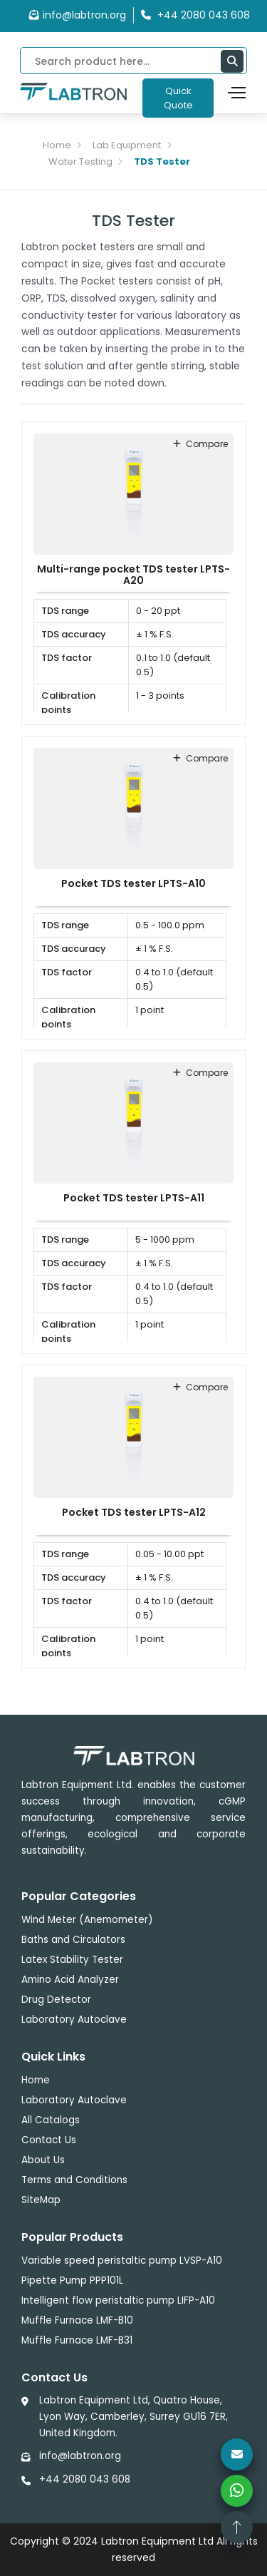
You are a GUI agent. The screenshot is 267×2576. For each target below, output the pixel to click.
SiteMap (41, 2200)
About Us (43, 2160)
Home (57, 145)
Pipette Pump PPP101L (72, 2280)
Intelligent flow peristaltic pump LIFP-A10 (118, 2300)
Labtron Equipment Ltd (157, 2541)
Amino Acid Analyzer (70, 1979)
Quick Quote (178, 98)
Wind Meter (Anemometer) (86, 1919)
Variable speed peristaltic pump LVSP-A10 (121, 2260)
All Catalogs (50, 2120)
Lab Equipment (127, 145)
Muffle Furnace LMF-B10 (77, 2320)
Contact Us (48, 2140)
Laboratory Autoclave (74, 2019)
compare (200, 444)
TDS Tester (162, 161)
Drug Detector (56, 1999)
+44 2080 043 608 (84, 2479)
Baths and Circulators (73, 1939)
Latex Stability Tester (72, 1959)
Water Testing (80, 161)
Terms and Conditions (74, 2180)
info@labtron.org (77, 15)
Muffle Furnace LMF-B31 (76, 2340)
